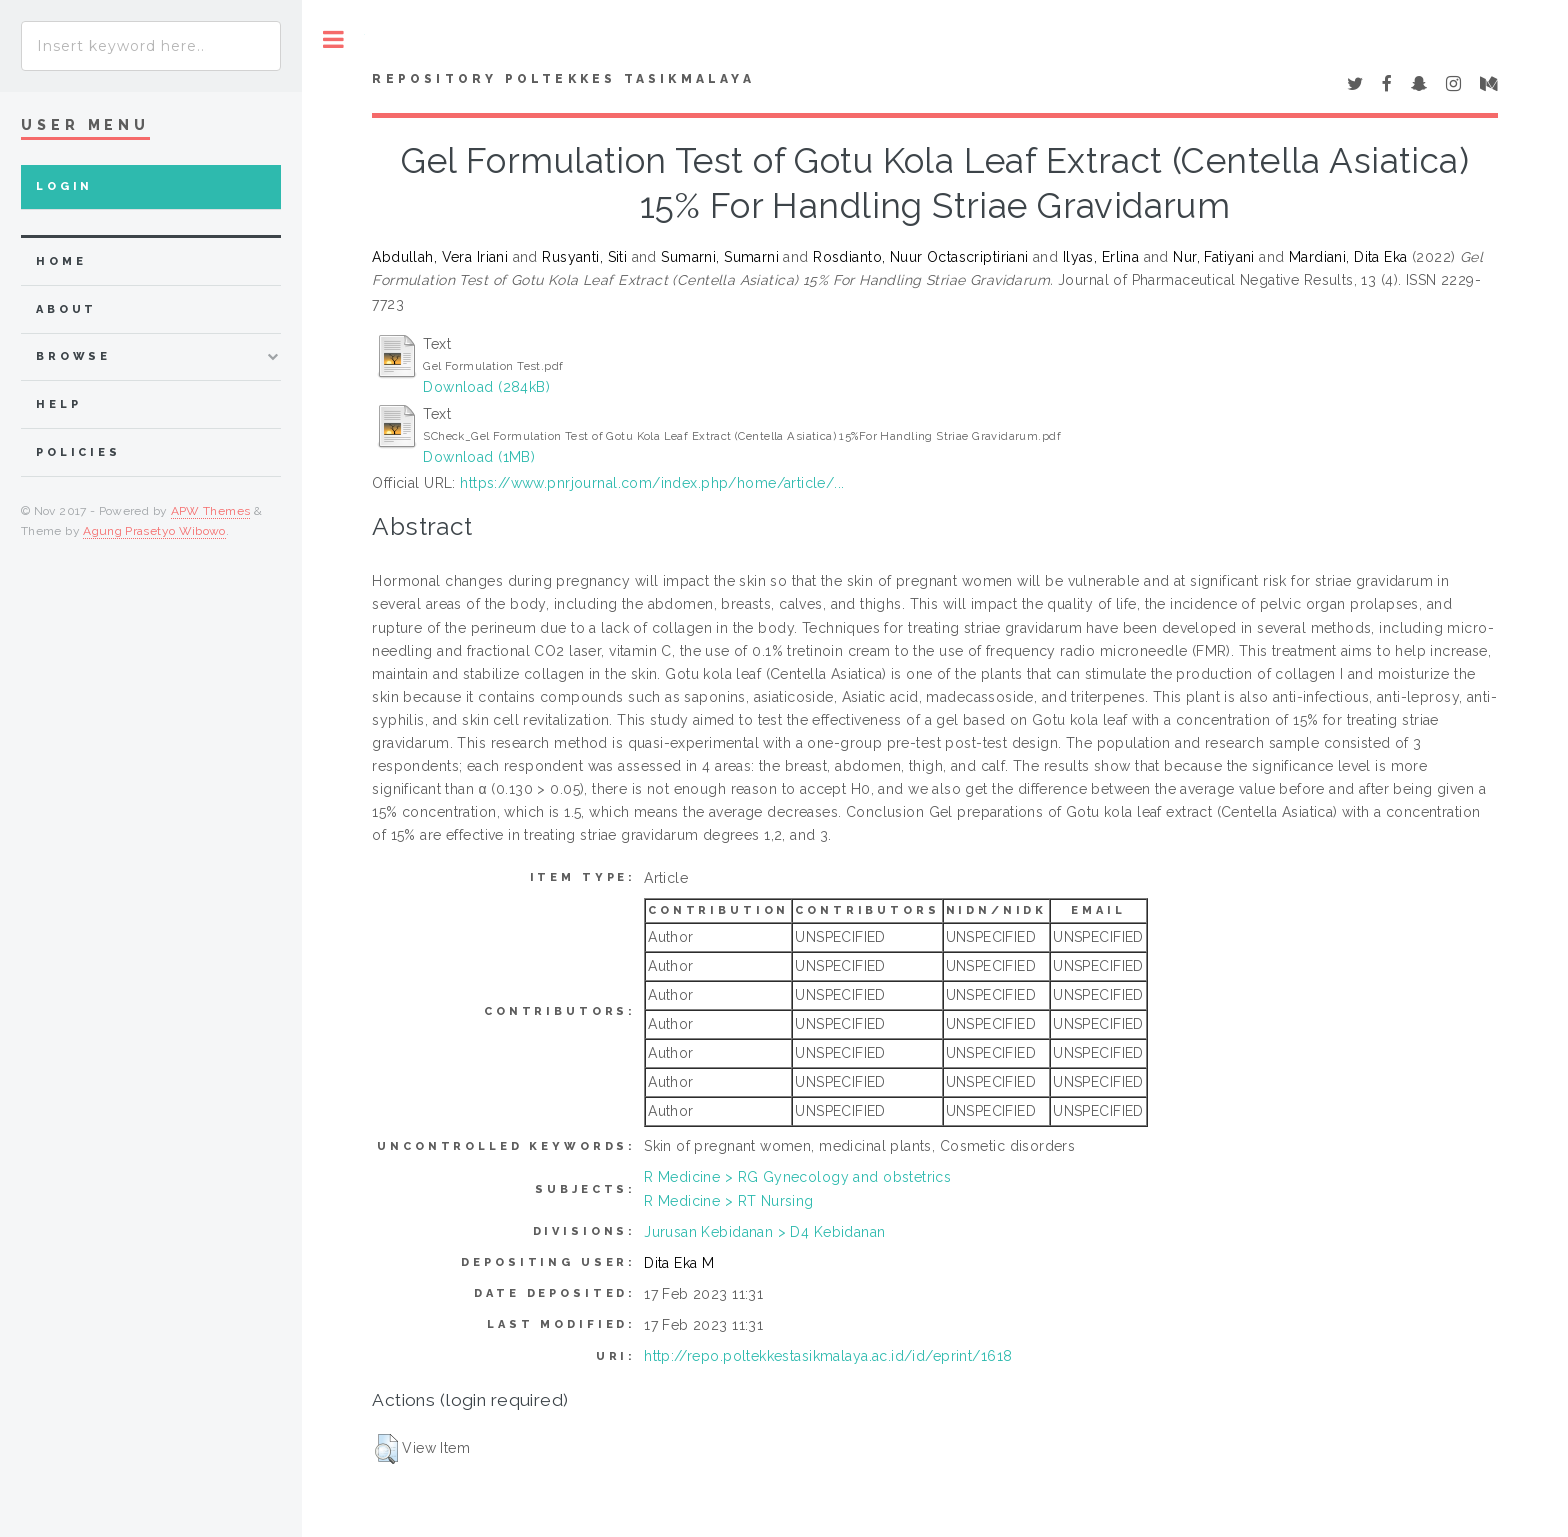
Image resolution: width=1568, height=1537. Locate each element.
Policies (78, 452)
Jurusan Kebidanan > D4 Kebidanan (764, 1232)
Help (58, 404)
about (66, 309)
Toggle (333, 39)
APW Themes (211, 511)
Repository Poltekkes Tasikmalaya (563, 79)
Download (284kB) (486, 387)
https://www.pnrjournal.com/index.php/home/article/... (652, 483)
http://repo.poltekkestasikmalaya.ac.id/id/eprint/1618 (828, 1356)
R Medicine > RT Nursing (729, 1201)
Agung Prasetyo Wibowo (154, 531)
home (61, 261)
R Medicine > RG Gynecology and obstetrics (797, 1177)
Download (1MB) (479, 457)
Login (64, 186)
